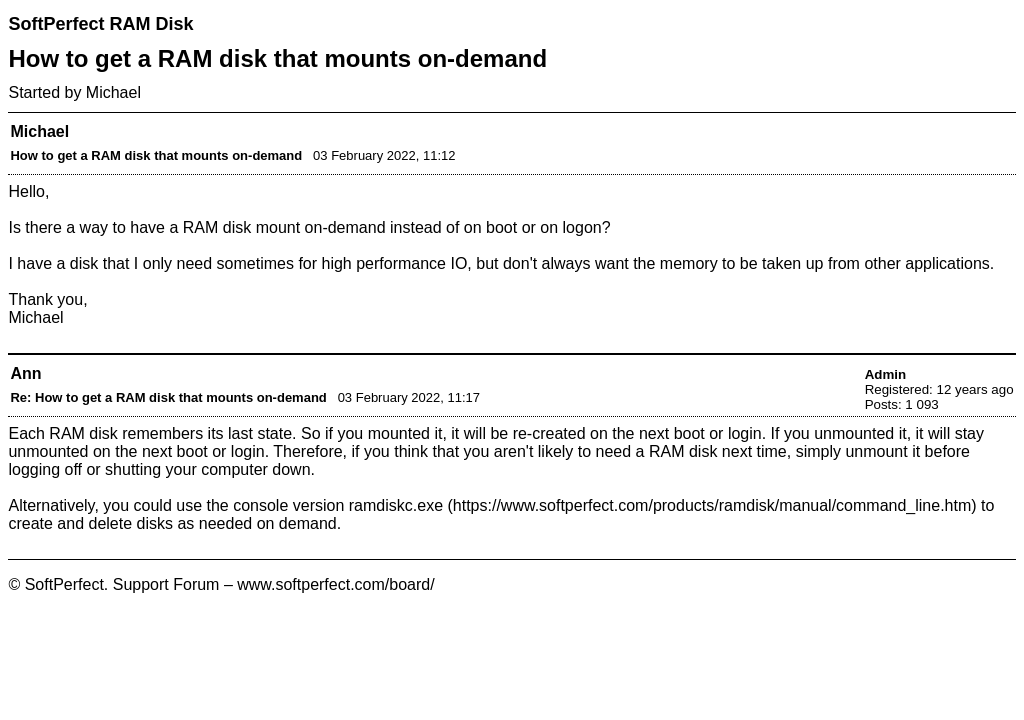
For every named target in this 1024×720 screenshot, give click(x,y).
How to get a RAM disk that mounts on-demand (156, 155)
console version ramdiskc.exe (338, 505)
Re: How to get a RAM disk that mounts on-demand (168, 397)
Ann (25, 373)
